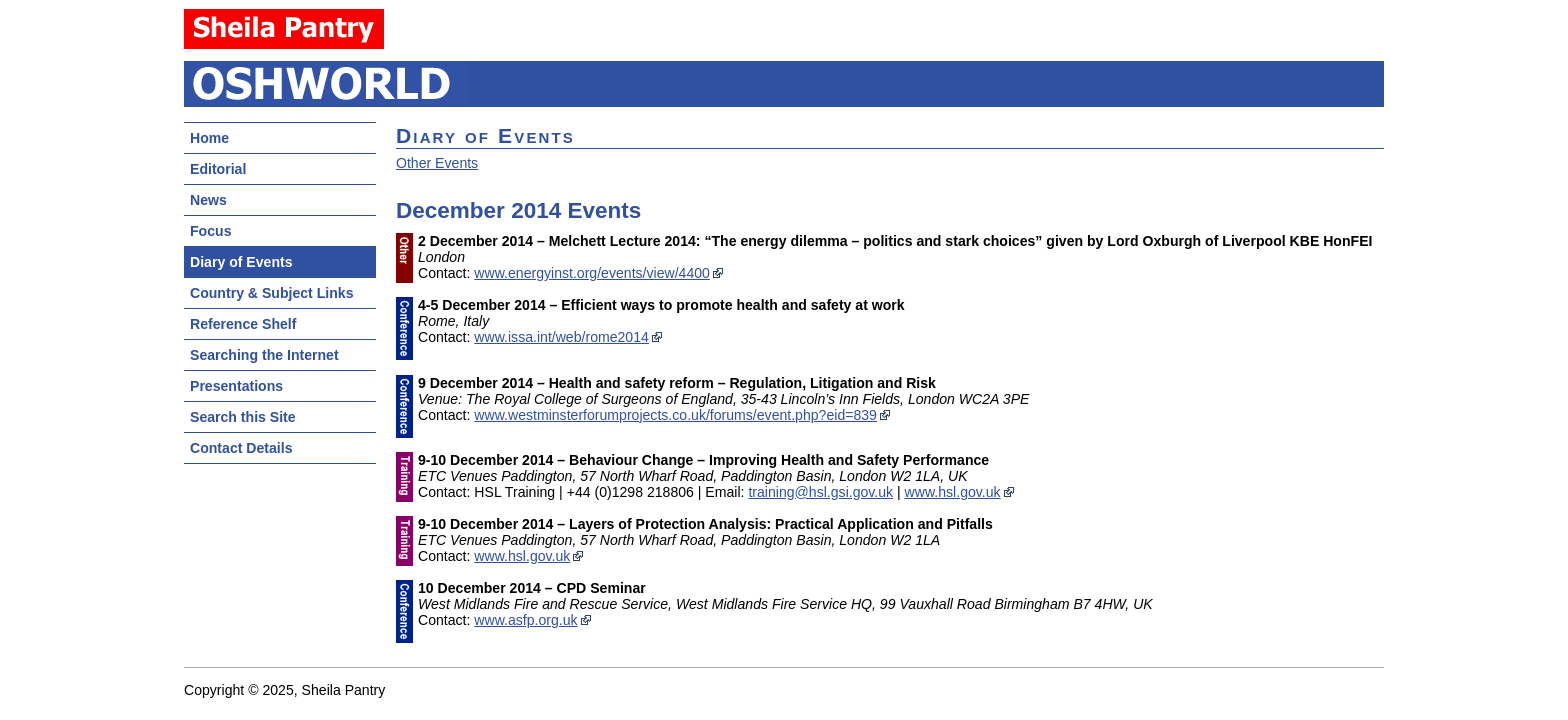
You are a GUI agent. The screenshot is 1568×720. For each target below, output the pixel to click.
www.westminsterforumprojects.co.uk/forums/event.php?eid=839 (675, 415)
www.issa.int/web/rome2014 (561, 337)
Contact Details (241, 448)
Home (209, 138)
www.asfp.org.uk (525, 620)
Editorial (218, 169)
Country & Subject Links (271, 293)
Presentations (236, 386)
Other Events (437, 163)
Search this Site (243, 417)
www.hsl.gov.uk (953, 492)
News (208, 200)
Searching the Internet (264, 355)
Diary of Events (241, 262)
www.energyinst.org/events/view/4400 (592, 273)
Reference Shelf (243, 324)
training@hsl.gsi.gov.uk (820, 492)
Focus (210, 231)
